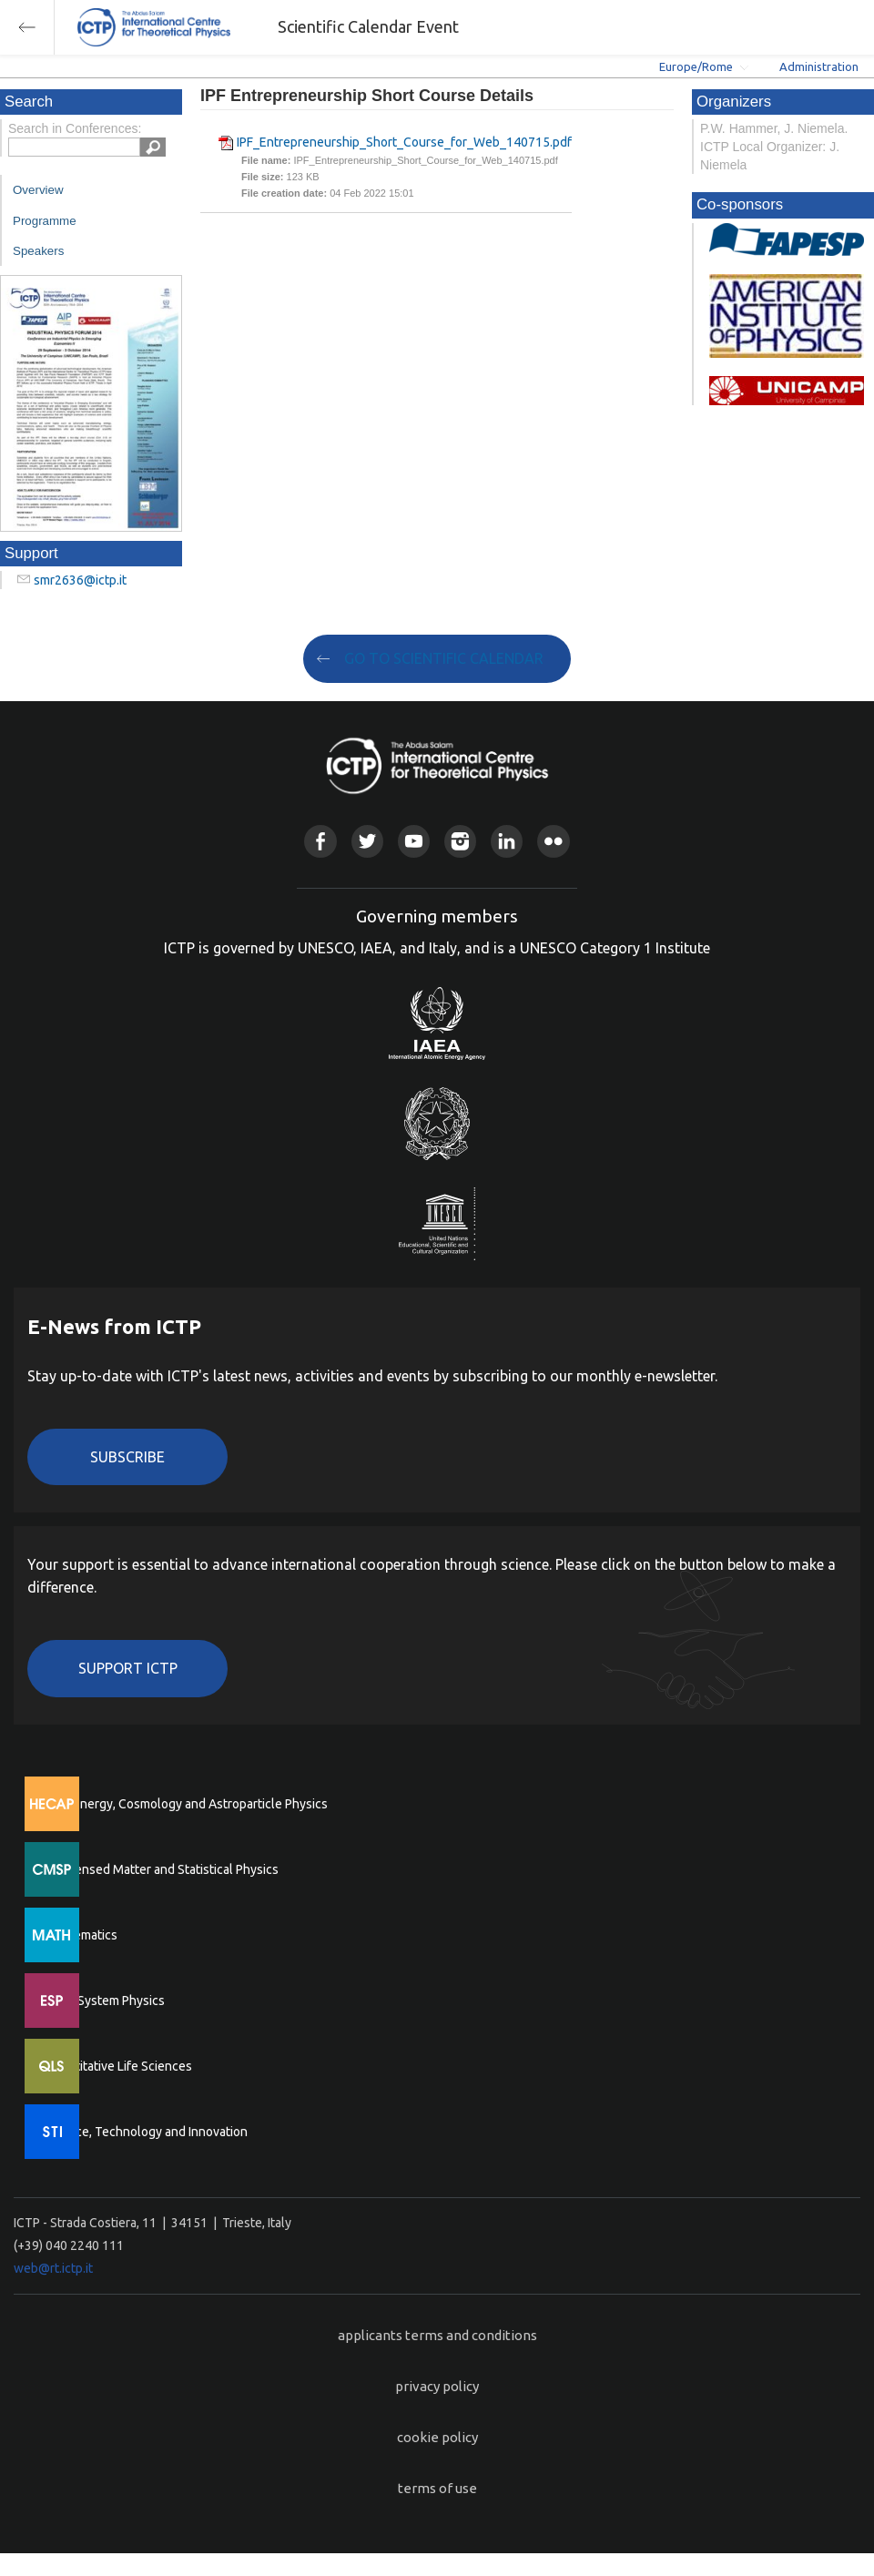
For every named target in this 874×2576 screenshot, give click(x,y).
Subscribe (127, 1457)
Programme (44, 221)
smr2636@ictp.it (80, 580)
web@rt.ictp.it (53, 2268)
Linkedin (507, 841)
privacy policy (437, 2386)
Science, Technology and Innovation (146, 2131)
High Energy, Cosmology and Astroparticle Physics (186, 1804)
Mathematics (81, 1935)
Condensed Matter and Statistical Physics (162, 1869)
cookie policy (437, 2437)
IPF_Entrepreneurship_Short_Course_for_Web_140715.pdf (404, 142)
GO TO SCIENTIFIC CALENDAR (444, 658)
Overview (38, 190)
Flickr (553, 841)
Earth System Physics (105, 2000)
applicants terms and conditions (437, 2335)
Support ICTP (128, 1668)
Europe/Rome (696, 66)
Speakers (38, 251)
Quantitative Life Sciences (118, 2066)
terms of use (437, 2488)
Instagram (460, 841)
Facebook (320, 841)
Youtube (414, 841)
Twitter (367, 841)
